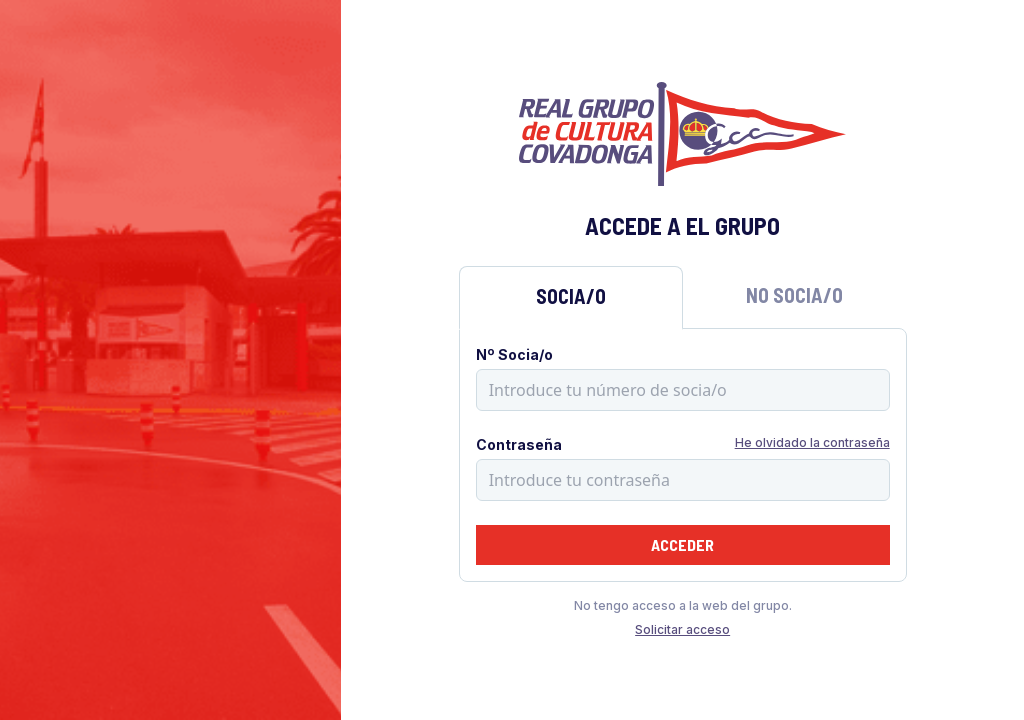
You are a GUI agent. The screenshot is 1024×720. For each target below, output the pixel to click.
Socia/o (571, 296)
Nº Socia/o (514, 354)
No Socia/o (794, 295)
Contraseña (519, 444)
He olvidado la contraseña (812, 442)
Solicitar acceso (682, 629)
